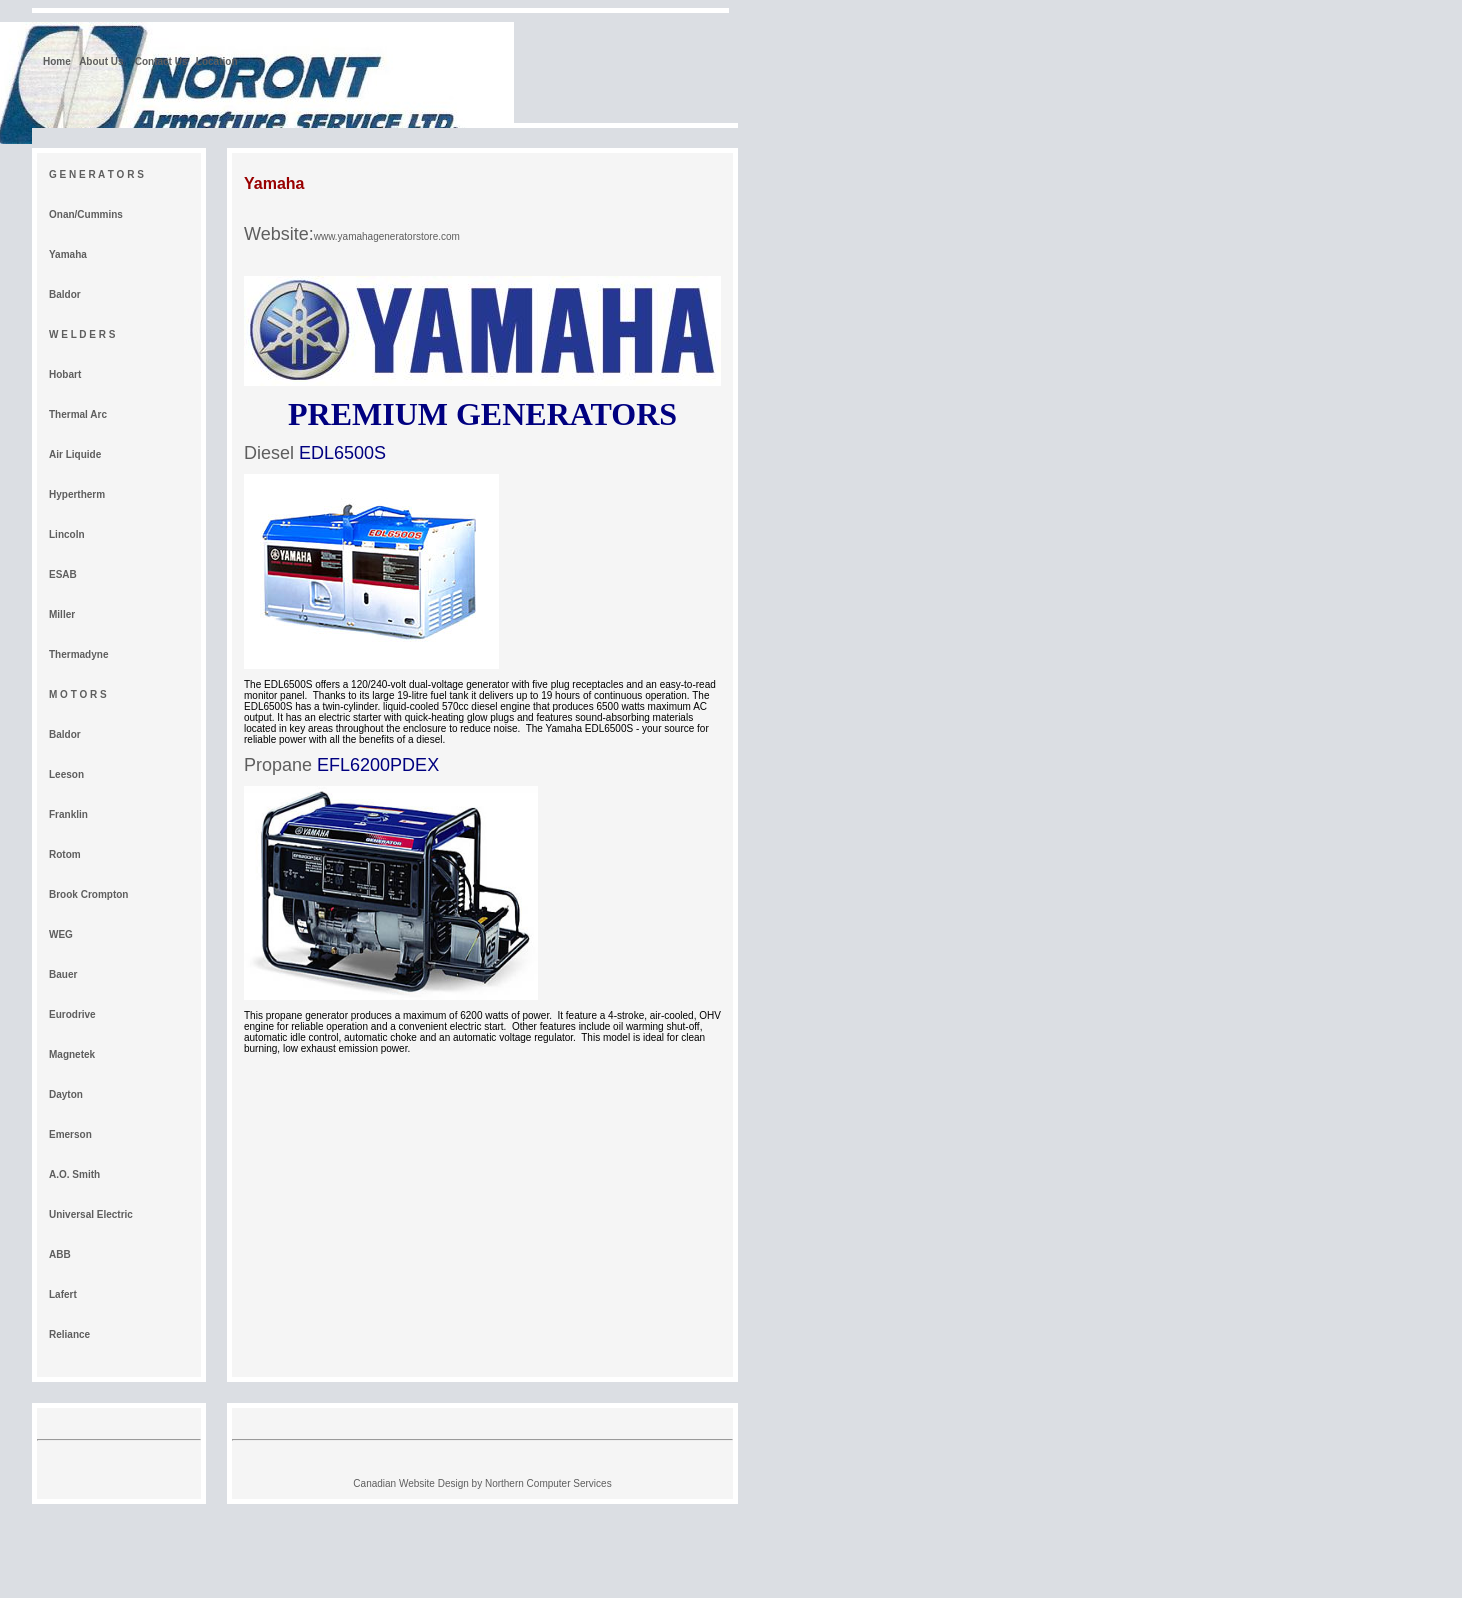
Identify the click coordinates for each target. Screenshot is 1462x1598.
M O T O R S (78, 694)
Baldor (65, 294)
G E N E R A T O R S (96, 174)
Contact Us (161, 61)
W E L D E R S (82, 334)
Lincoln (67, 534)
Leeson (66, 774)
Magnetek (72, 1054)
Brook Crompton (88, 894)
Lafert (63, 1294)
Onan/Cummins (86, 214)
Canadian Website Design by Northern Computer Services (482, 1483)
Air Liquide (75, 454)
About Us (102, 61)
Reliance (69, 1334)
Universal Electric (91, 1214)
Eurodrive (72, 1014)
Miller (62, 614)
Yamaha (68, 254)
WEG (61, 934)
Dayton (66, 1094)
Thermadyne (78, 654)
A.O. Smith (74, 1174)
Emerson (70, 1134)
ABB (60, 1254)
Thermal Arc (78, 414)
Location (217, 61)
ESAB (63, 574)
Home (57, 61)
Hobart (65, 374)
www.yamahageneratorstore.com (387, 236)
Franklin (68, 814)
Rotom (65, 854)
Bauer (63, 974)
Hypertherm (77, 494)
